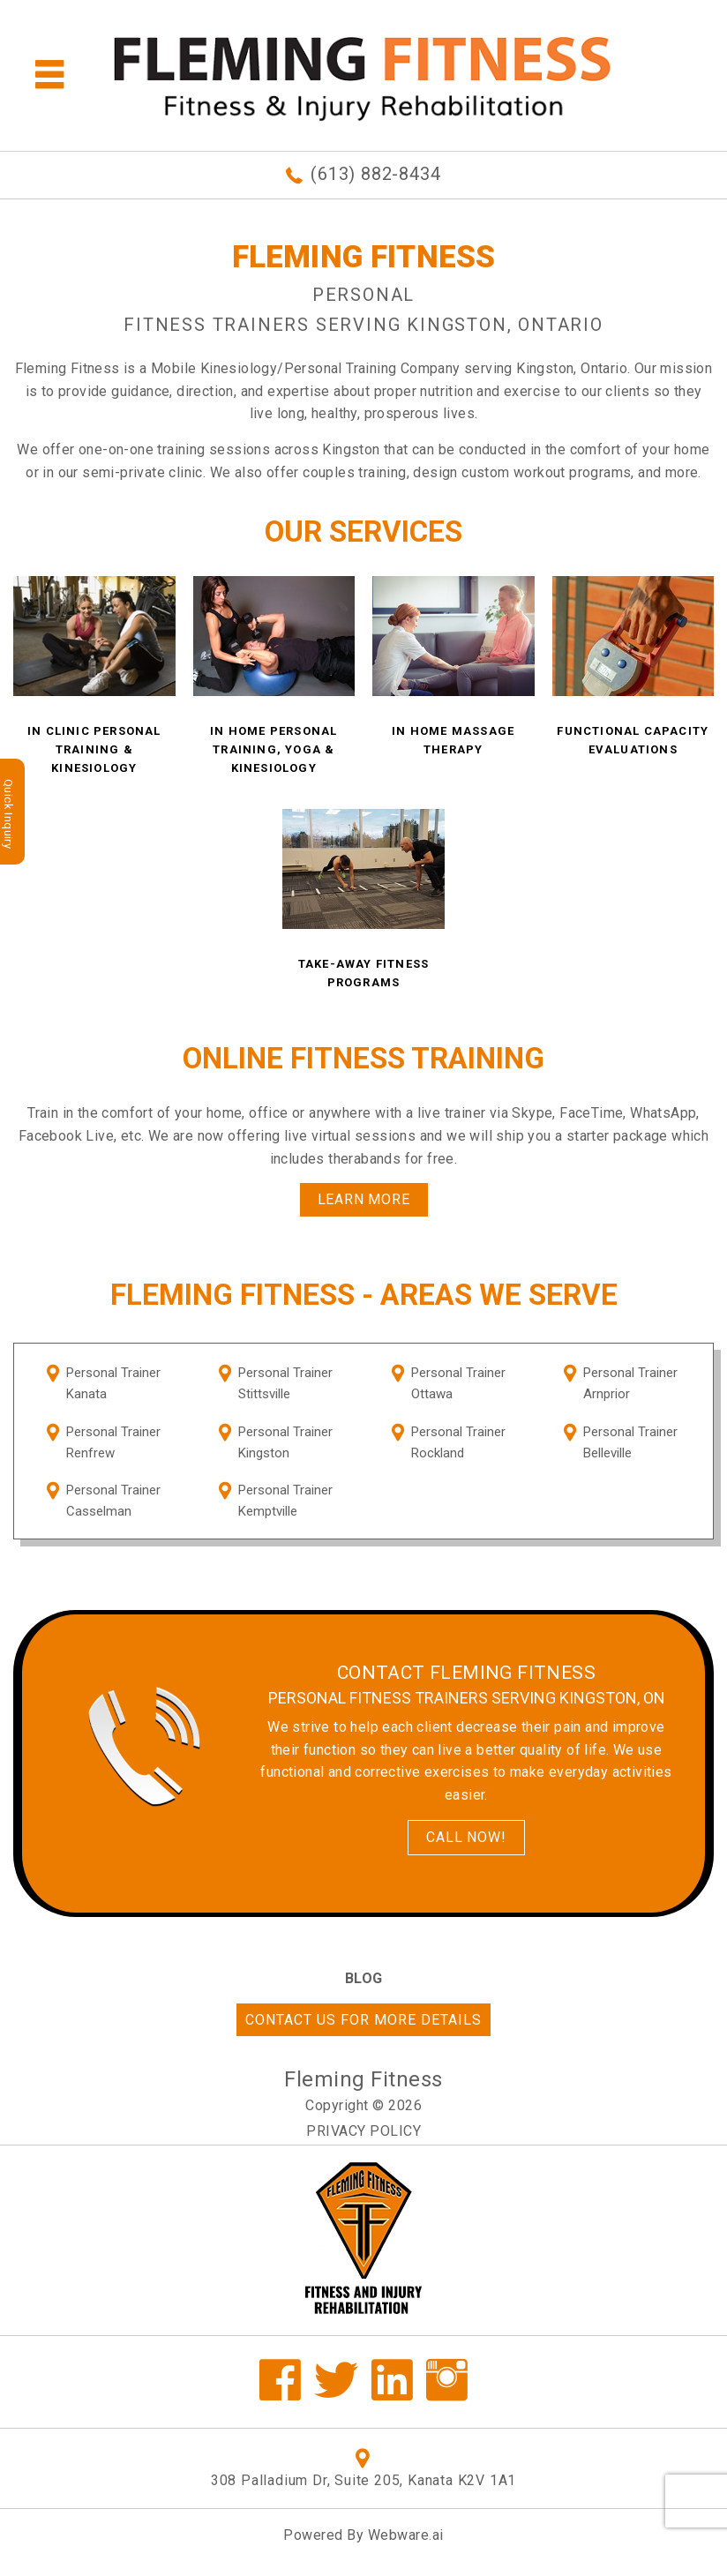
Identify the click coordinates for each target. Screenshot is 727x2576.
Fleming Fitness (363, 2079)
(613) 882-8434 (375, 173)
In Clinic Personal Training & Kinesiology (94, 749)
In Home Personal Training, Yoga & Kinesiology (273, 749)
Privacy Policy (363, 2131)
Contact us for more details (363, 2019)
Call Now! (466, 1837)
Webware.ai (406, 2535)
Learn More (364, 1199)
